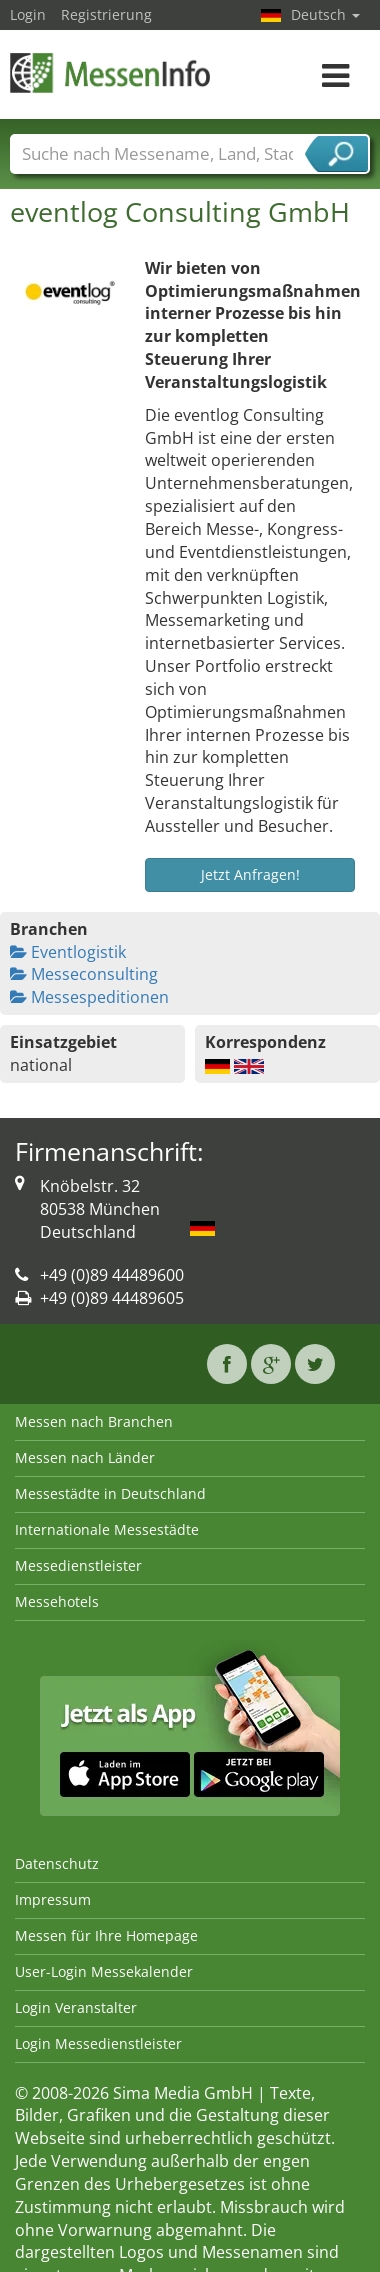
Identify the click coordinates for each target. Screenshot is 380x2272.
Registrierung (106, 14)
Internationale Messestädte (107, 1529)
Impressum (53, 1899)
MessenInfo (110, 72)
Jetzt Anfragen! (250, 874)
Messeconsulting (84, 974)
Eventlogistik (68, 952)
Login (28, 14)
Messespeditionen (89, 997)
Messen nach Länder (85, 1457)
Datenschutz (57, 1863)
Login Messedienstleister (98, 2043)
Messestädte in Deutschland (110, 1493)
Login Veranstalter (76, 2007)
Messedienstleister (78, 1565)
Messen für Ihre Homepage (106, 1935)
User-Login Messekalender (104, 1971)
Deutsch (325, 14)
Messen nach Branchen (94, 1421)
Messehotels (57, 1601)
